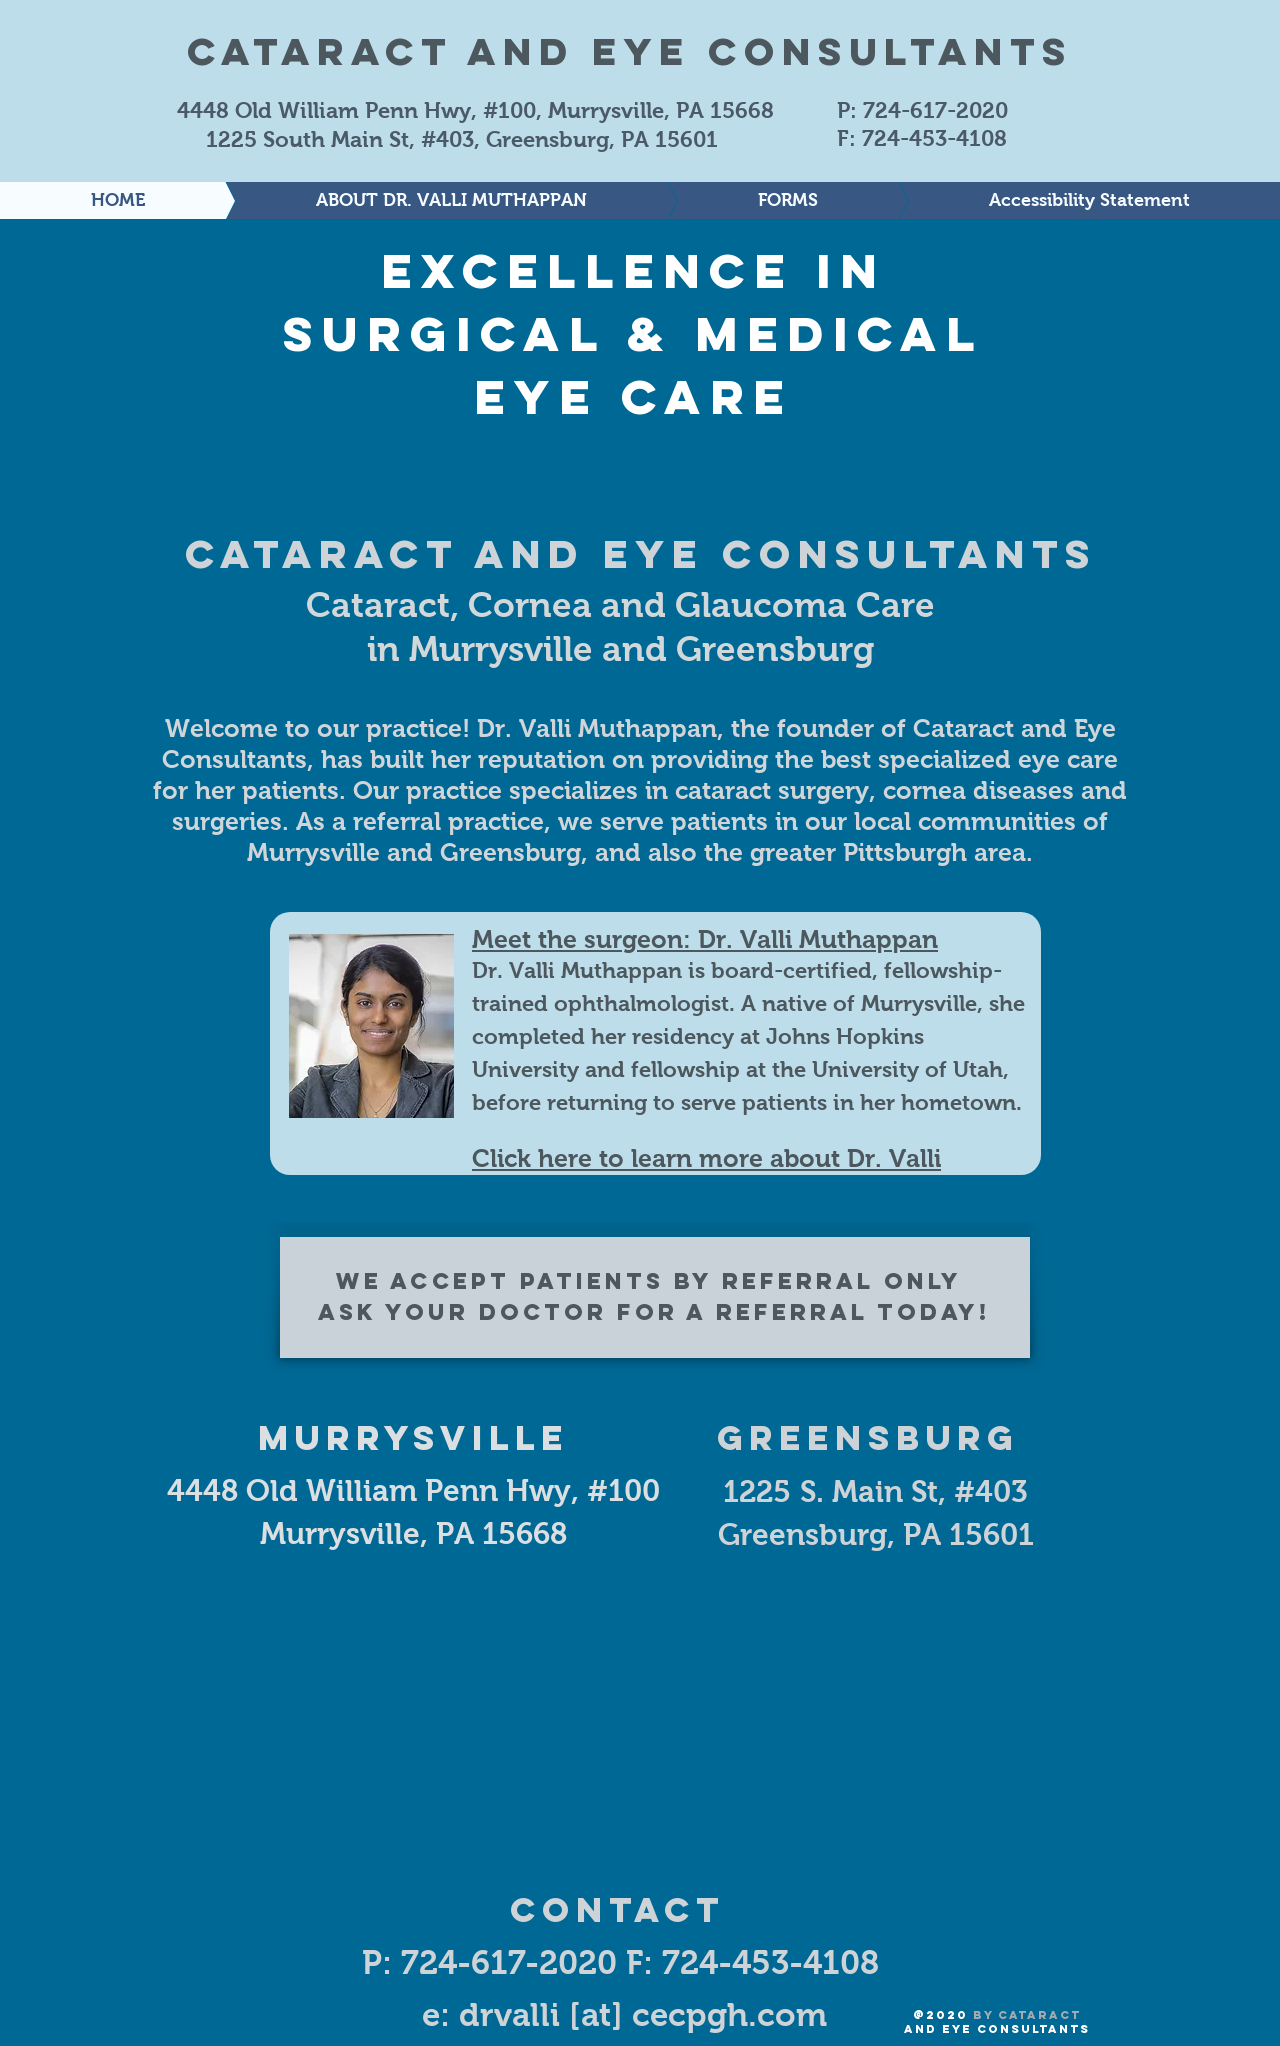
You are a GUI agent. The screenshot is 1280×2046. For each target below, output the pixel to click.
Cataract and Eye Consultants (630, 51)
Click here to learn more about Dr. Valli (706, 1158)
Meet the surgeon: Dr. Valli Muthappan (705, 939)
